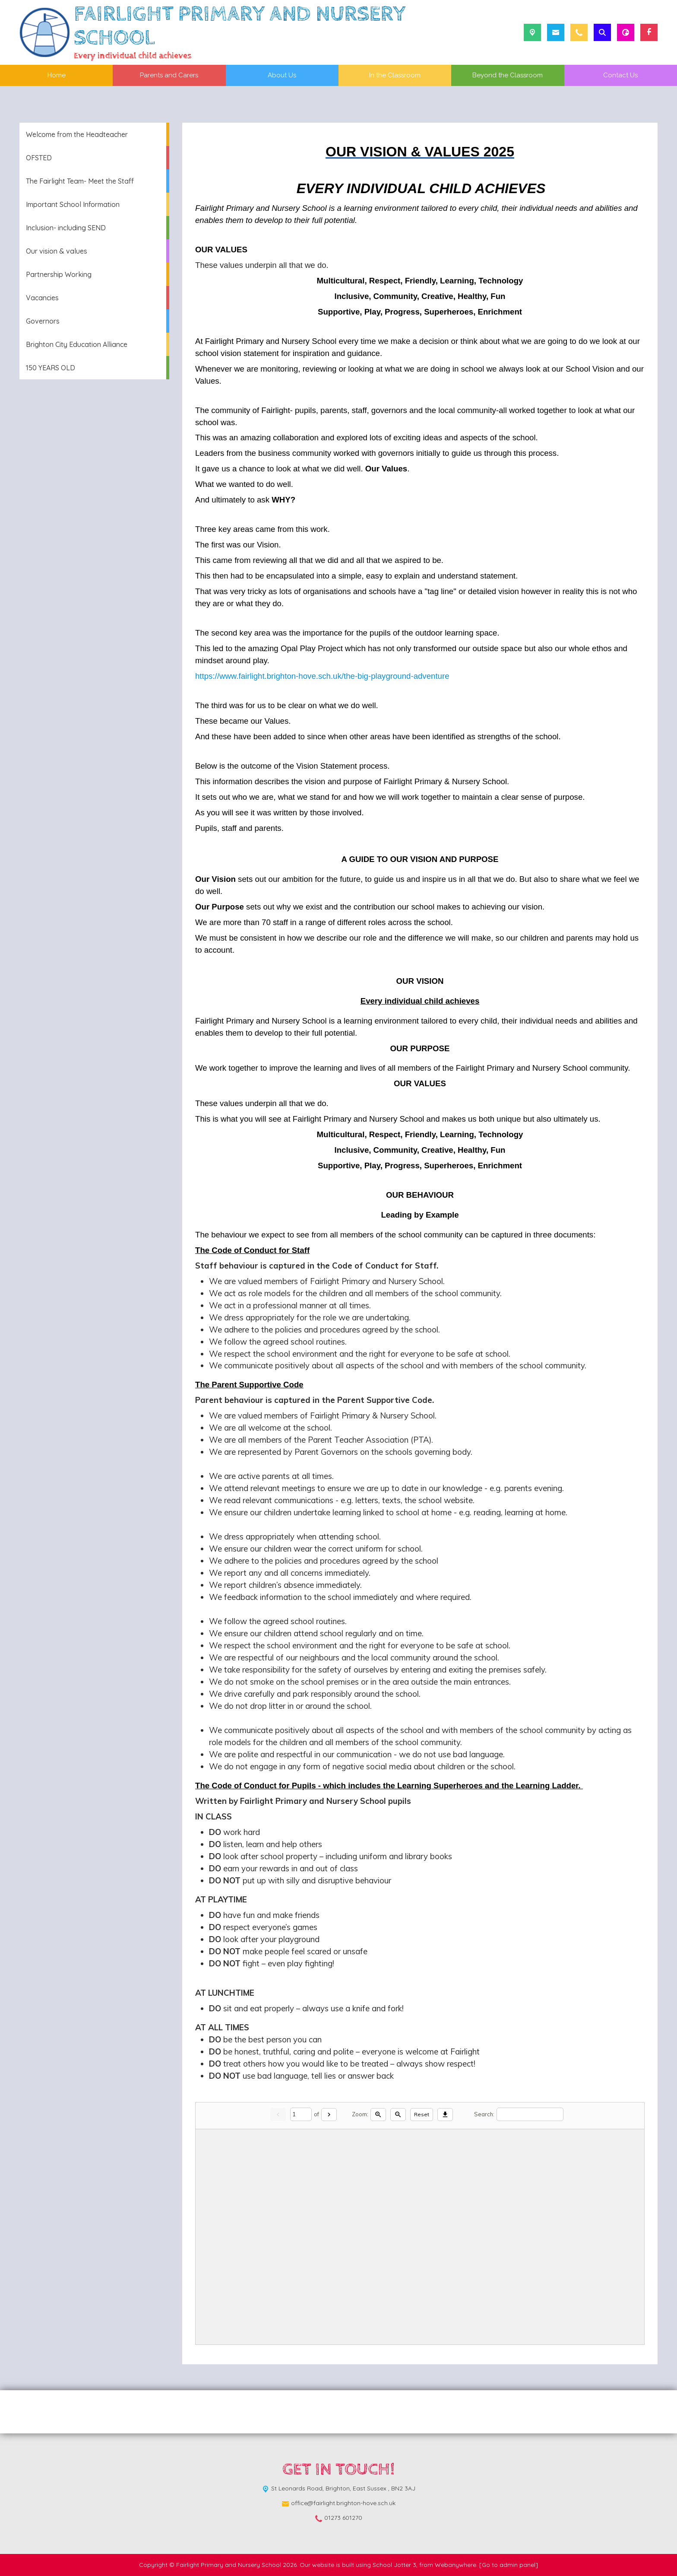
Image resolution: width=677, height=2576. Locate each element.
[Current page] (301, 2114)
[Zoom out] (398, 2114)
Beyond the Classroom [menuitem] (507, 75)
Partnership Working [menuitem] (59, 274)
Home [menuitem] (56, 75)
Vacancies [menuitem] (42, 297)
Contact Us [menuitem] (620, 75)
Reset (421, 2114)
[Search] (530, 2114)
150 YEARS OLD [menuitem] (50, 367)
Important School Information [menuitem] (73, 204)
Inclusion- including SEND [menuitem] (66, 227)
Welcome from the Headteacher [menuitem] (77, 134)
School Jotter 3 (394, 2565)
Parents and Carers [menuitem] (169, 75)
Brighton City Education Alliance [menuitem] (76, 344)
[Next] (329, 2114)
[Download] (445, 2114)
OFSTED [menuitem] (39, 157)
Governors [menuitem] (43, 321)
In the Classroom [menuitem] (395, 75)
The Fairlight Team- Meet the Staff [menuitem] (80, 181)
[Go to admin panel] (508, 2565)
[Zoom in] (378, 2114)
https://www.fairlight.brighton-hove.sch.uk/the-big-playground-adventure (322, 676)
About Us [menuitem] (282, 75)
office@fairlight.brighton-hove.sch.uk (343, 2503)
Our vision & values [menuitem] (56, 251)
